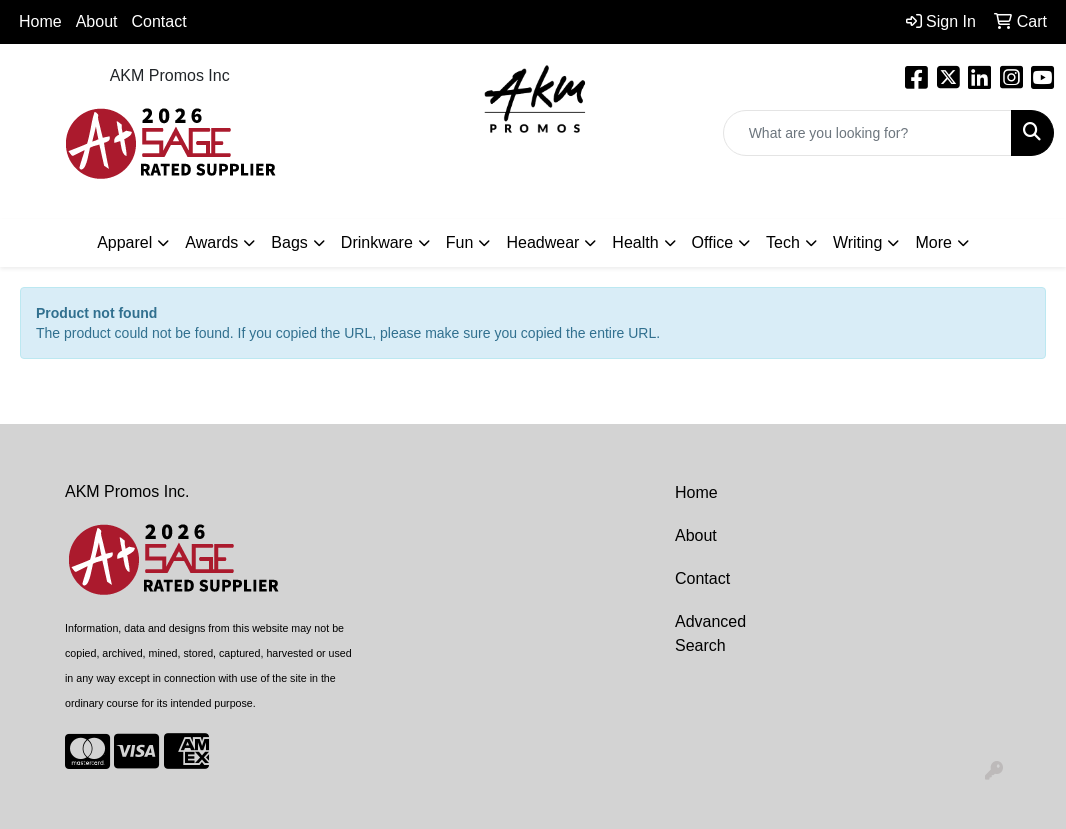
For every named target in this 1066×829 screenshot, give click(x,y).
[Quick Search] (867, 133)
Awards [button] (211, 242)
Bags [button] (289, 242)
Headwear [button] (542, 242)
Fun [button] (460, 242)
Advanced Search (710, 633)
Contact (159, 21)
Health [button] (635, 242)
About (696, 535)
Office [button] (713, 242)
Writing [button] (858, 242)
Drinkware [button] (377, 242)
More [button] (933, 242)
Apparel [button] (124, 242)
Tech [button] (783, 242)
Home (40, 21)
